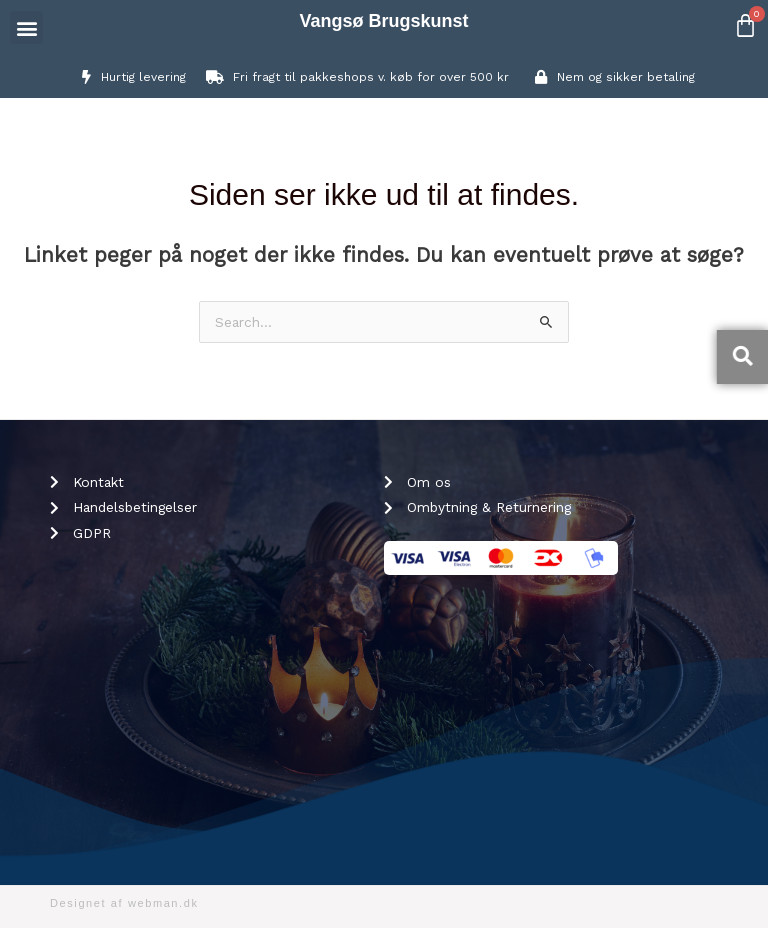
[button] (26, 27)
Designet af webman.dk (124, 903)
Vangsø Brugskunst (383, 21)
